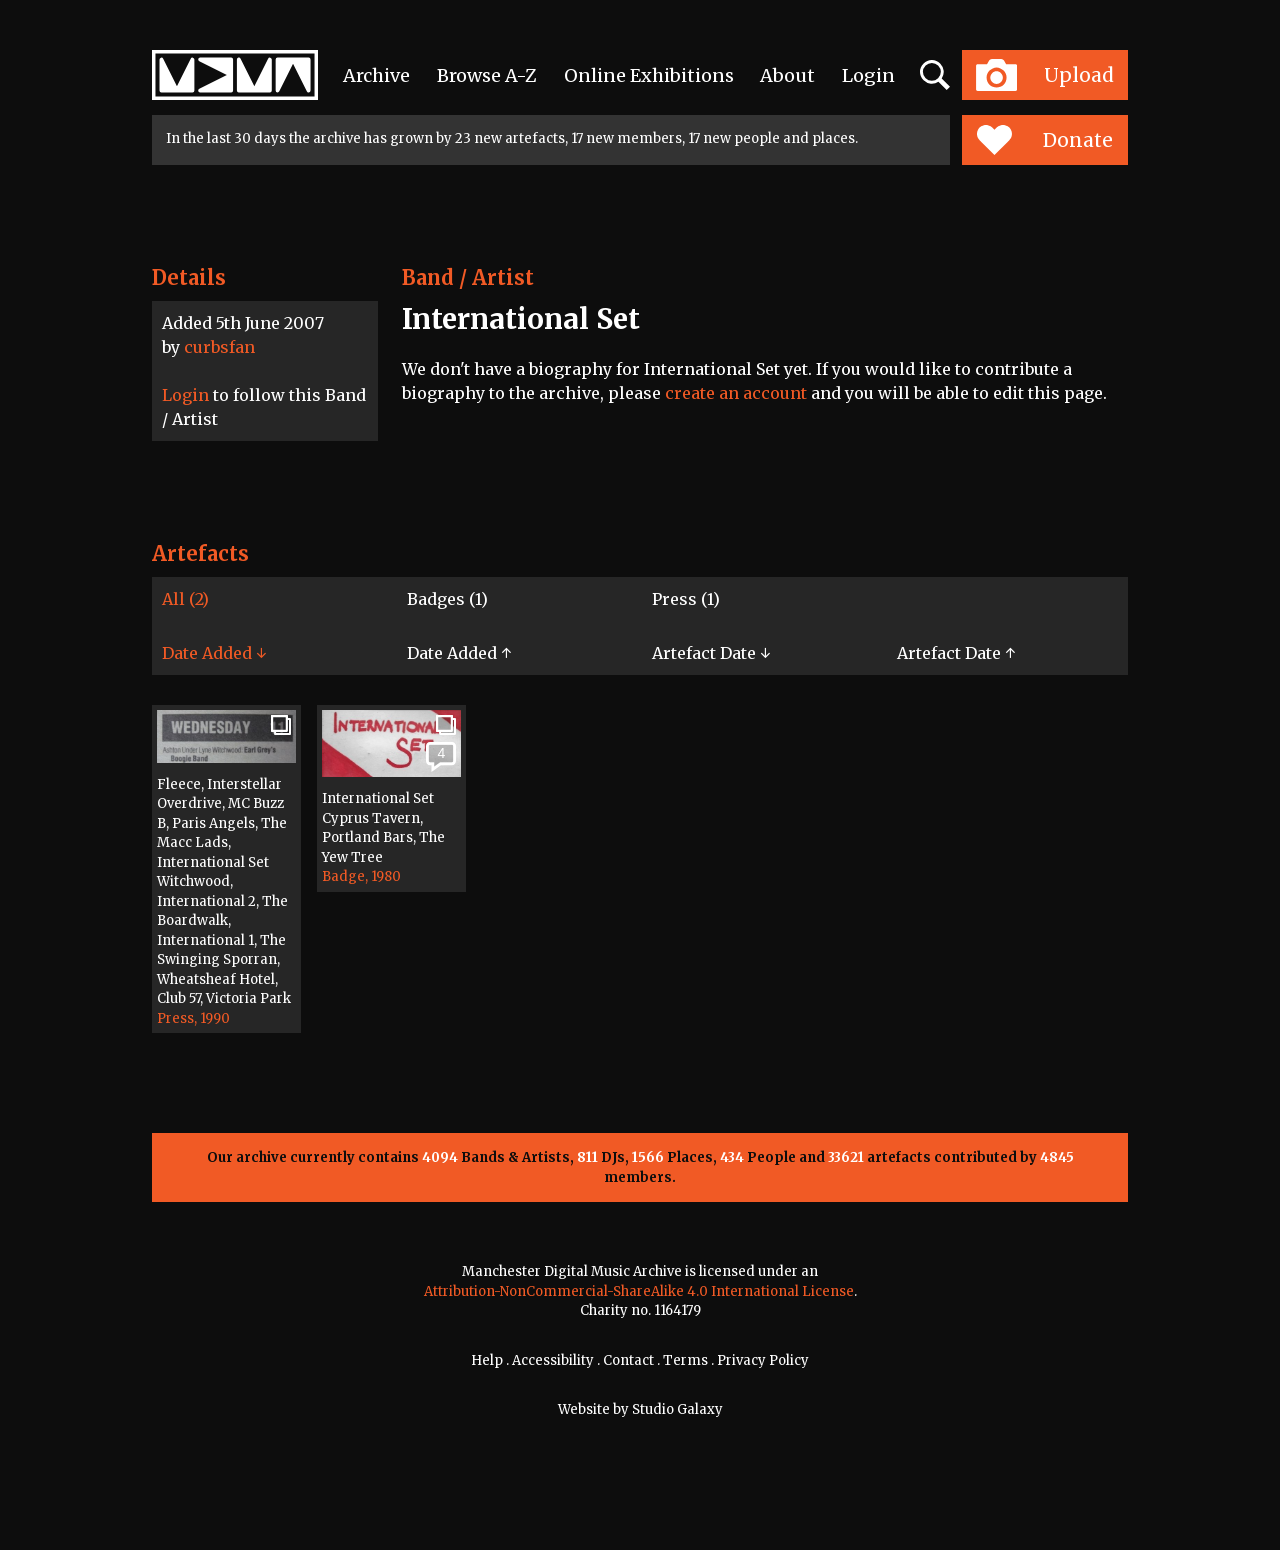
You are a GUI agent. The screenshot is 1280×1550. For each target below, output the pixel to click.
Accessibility (553, 1360)
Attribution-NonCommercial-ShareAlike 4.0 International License (639, 1291)
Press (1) (686, 599)
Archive (376, 75)
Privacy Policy (763, 1360)
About (787, 75)
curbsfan (219, 347)
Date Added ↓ (214, 653)
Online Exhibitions (649, 75)
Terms (685, 1360)
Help (487, 1360)
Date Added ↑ (459, 653)
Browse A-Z (487, 75)
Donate (1044, 140)
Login (868, 75)
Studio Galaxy (677, 1409)
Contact (628, 1360)
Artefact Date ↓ (711, 653)
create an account (736, 393)
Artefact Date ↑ (956, 653)
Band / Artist (468, 277)
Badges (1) (447, 599)
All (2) (185, 599)
